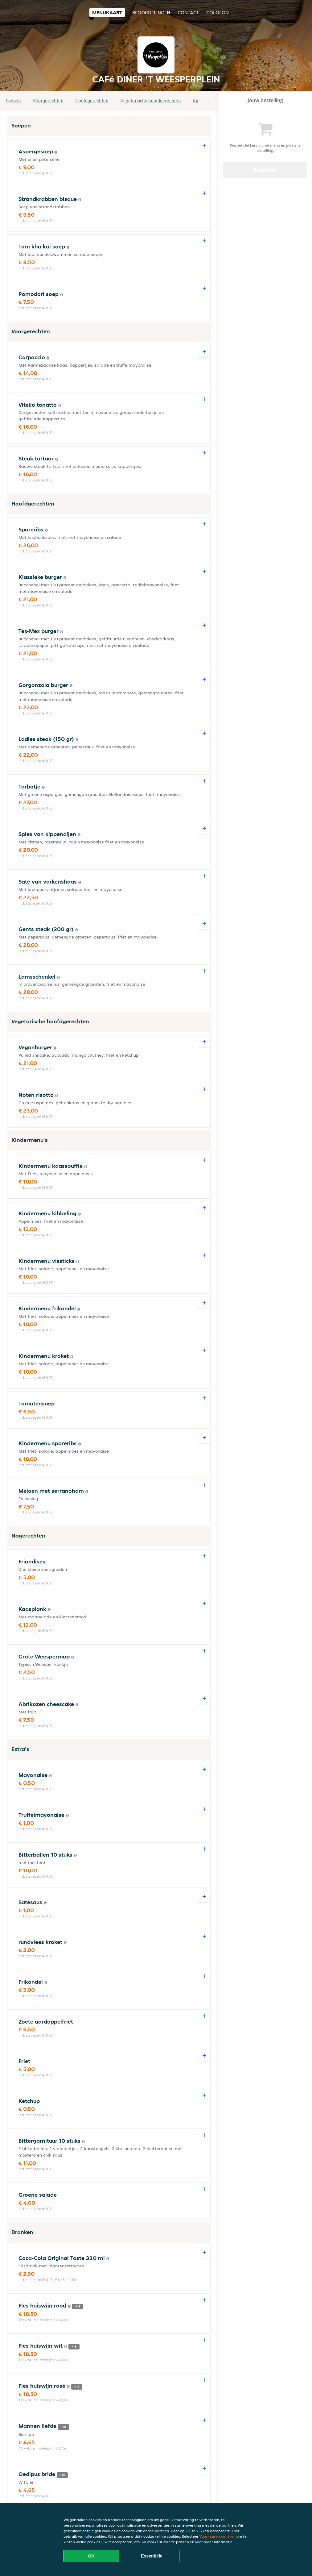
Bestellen (265, 169)
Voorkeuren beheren (217, 2536)
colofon (217, 12)
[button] (208, 101)
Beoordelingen (151, 12)
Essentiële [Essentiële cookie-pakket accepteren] (151, 2555)
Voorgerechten (48, 101)
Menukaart (107, 12)
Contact (188, 12)
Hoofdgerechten (92, 101)
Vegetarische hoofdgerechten (150, 101)
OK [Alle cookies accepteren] (91, 2555)
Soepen (13, 101)
